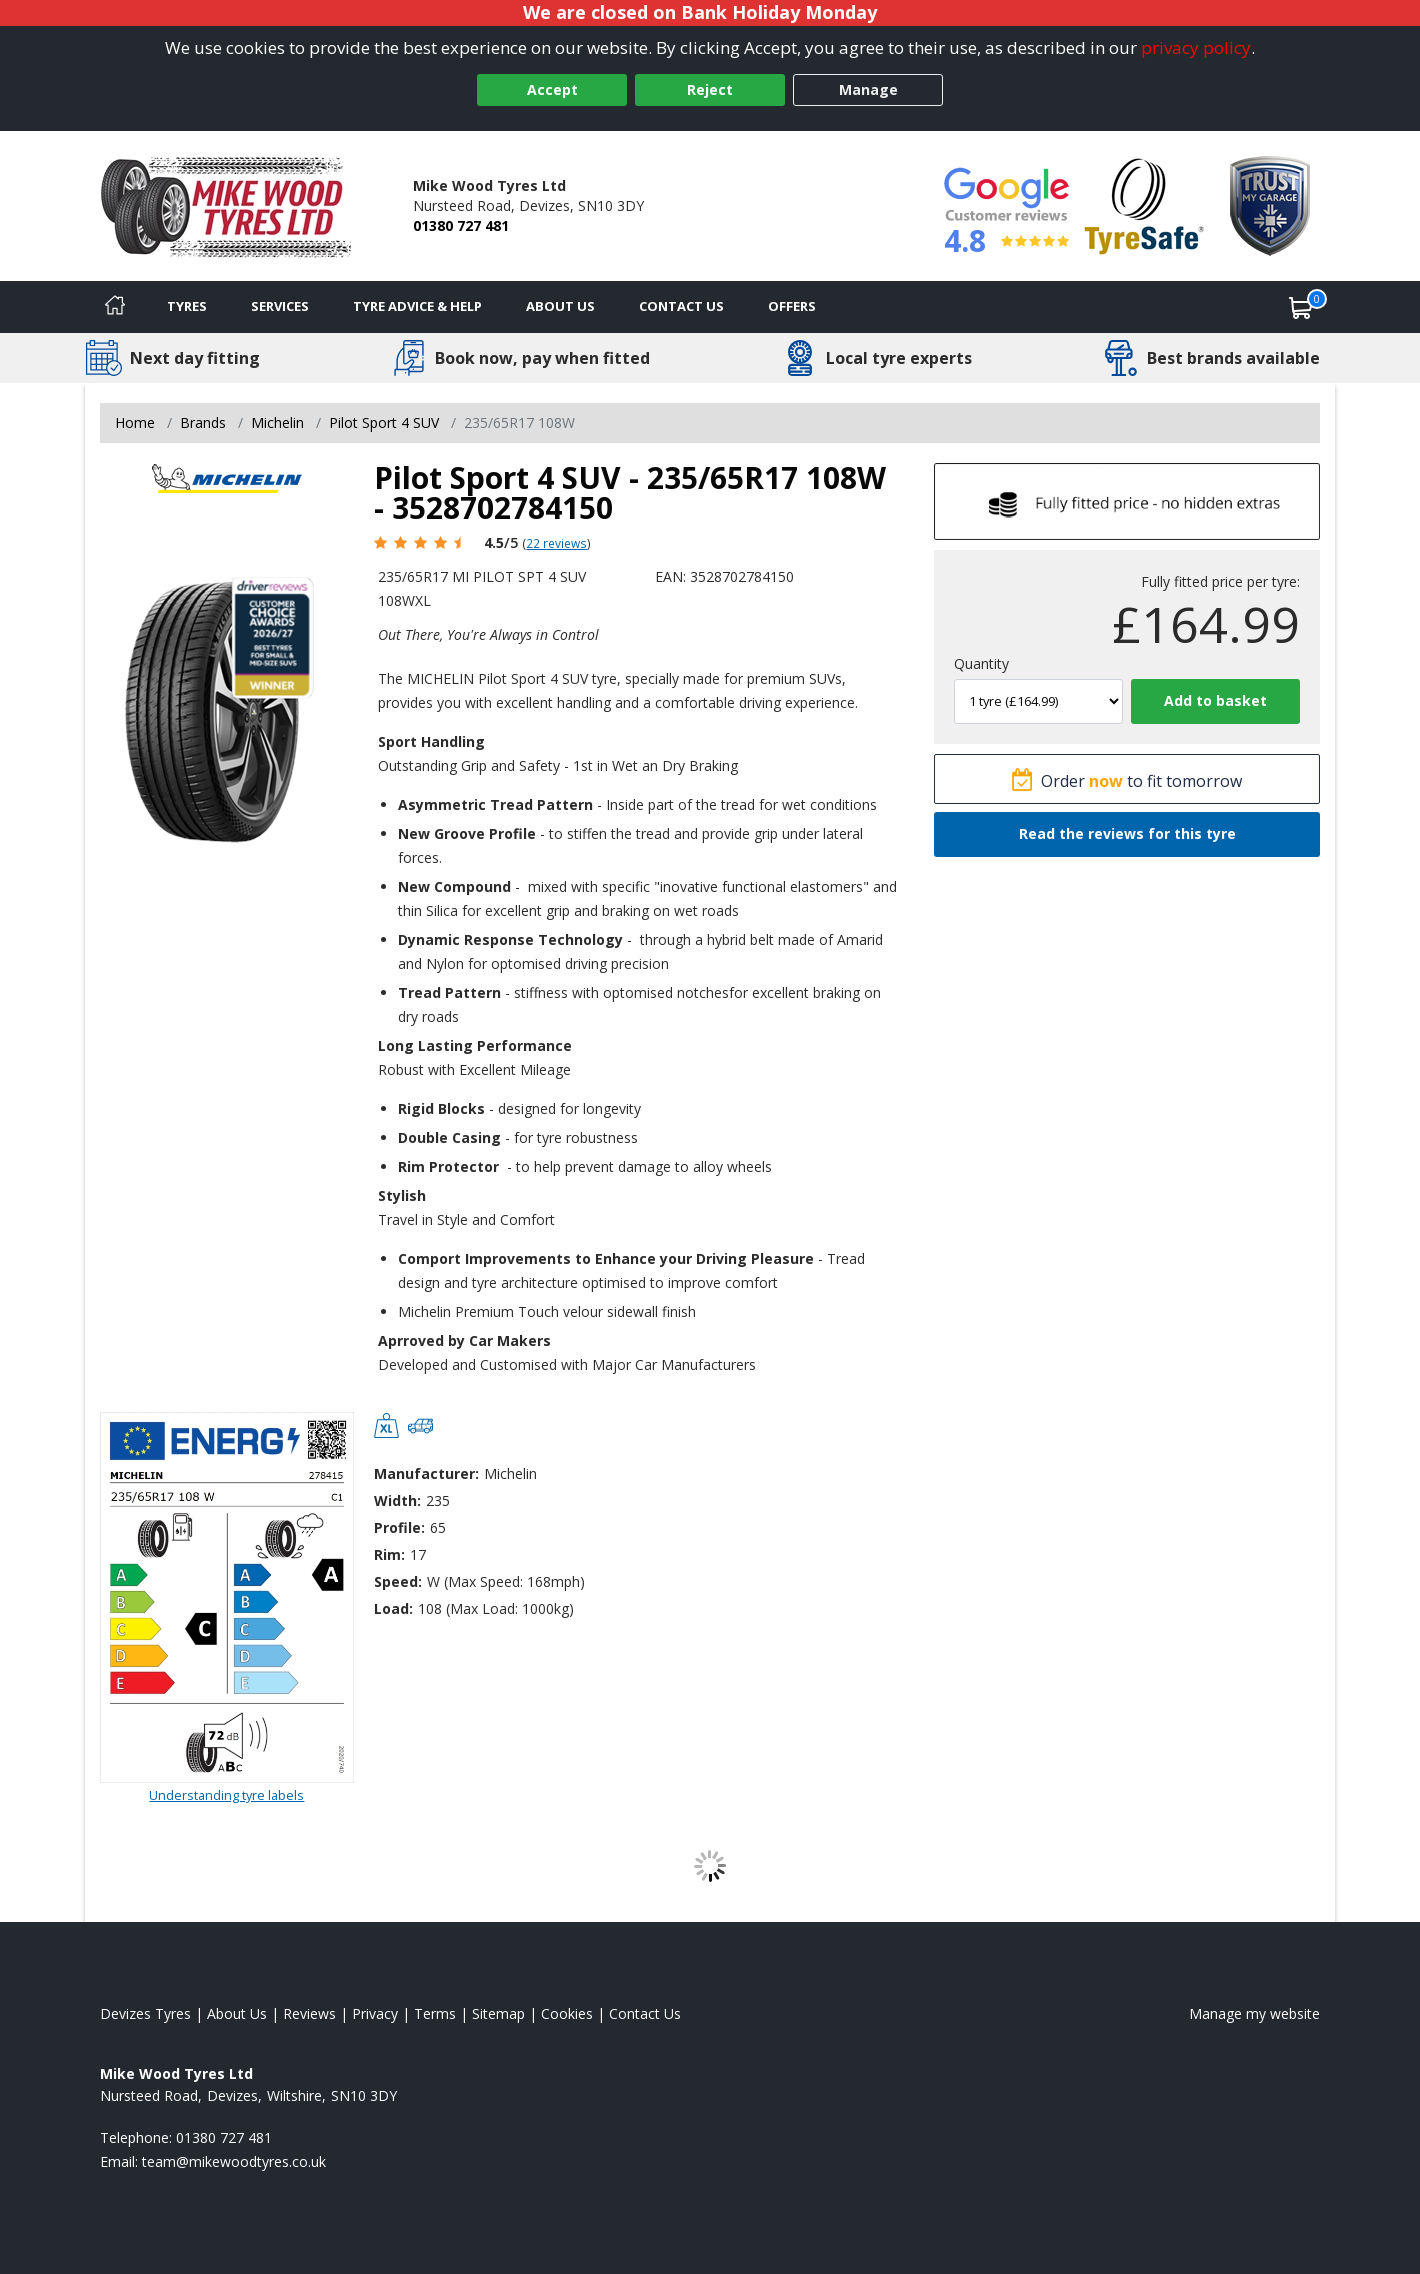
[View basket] (1301, 307)
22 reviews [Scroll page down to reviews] (556, 543)
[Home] (115, 307)
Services (280, 306)
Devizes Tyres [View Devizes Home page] (145, 2013)
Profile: (399, 1527)
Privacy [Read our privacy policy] (375, 2013)
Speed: (398, 1581)
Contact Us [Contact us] (681, 306)
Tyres (187, 306)
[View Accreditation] (1144, 204)
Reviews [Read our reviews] (309, 2013)
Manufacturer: (426, 1473)
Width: (397, 1500)
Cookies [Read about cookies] (567, 2013)
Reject (710, 89)
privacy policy (1196, 47)
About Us (560, 306)
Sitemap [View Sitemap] (498, 2013)
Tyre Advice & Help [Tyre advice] (417, 306)
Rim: (389, 1554)
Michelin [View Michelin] (277, 422)
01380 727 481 (461, 225)
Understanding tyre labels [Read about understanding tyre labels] (226, 1795)
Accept (552, 89)
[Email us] (234, 2161)
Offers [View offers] (792, 306)
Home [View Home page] (135, 422)
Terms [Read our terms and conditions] (435, 2013)
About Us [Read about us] (237, 2013)
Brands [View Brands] (203, 422)
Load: (393, 1608)
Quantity (981, 663)
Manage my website (1254, 2013)
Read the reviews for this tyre (1127, 833)
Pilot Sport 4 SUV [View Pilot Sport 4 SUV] (384, 422)
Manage (868, 89)
